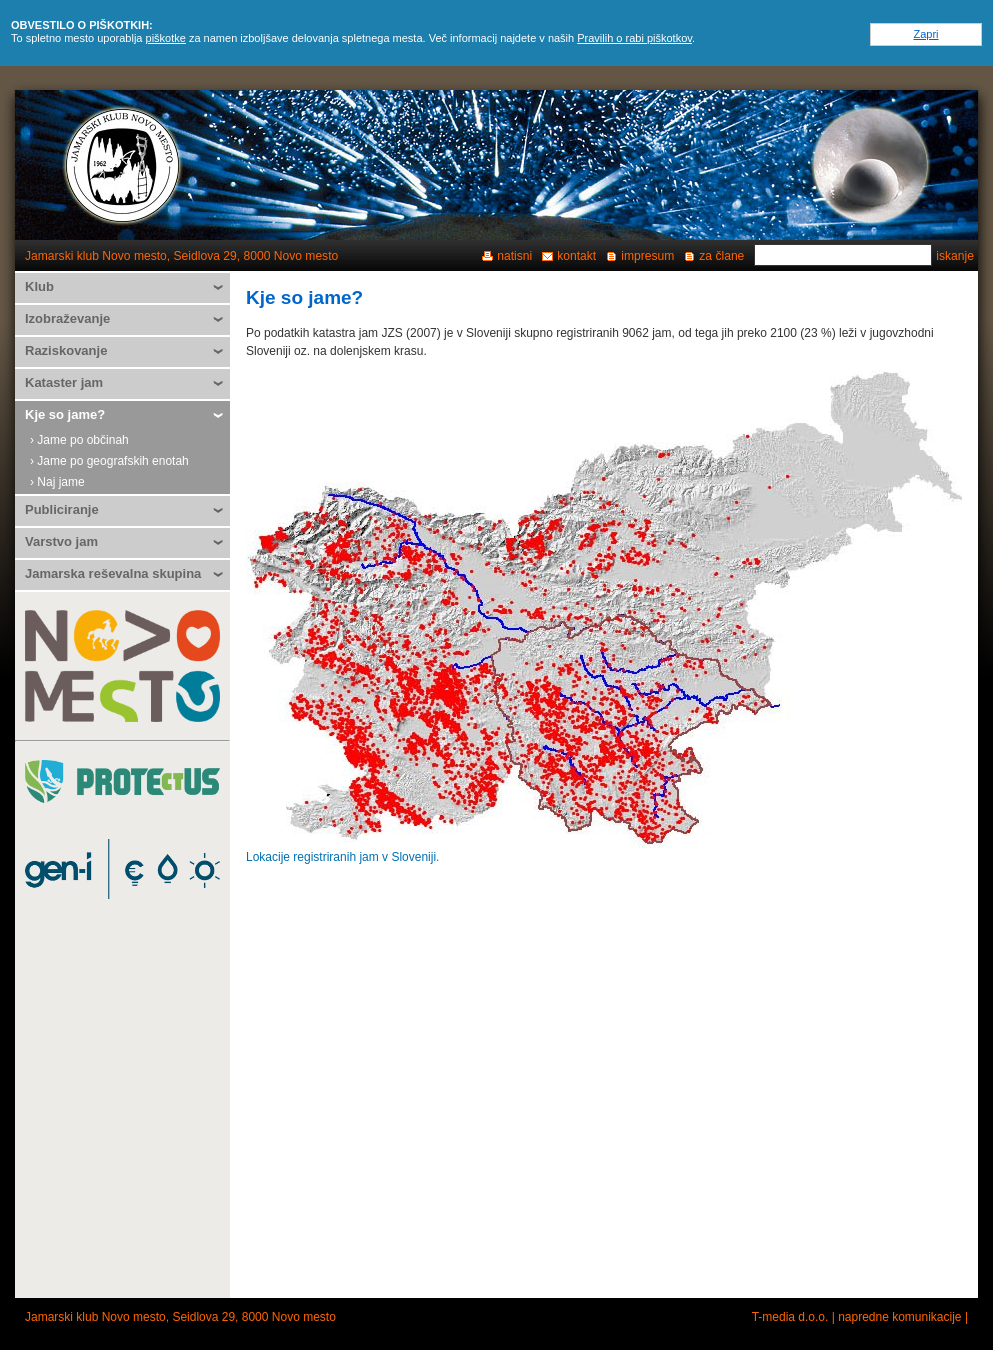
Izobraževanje (67, 318)
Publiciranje (62, 509)
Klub (39, 286)
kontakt (576, 256)
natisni (514, 256)
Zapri (925, 34)
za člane (721, 256)
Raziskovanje (66, 350)
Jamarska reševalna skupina (113, 573)
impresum (647, 256)
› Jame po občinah (79, 440)
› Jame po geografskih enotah (109, 461)
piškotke (166, 38)
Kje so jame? (65, 414)
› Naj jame (57, 482)
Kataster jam (64, 382)
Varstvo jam (61, 541)
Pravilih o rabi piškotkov (634, 38)
